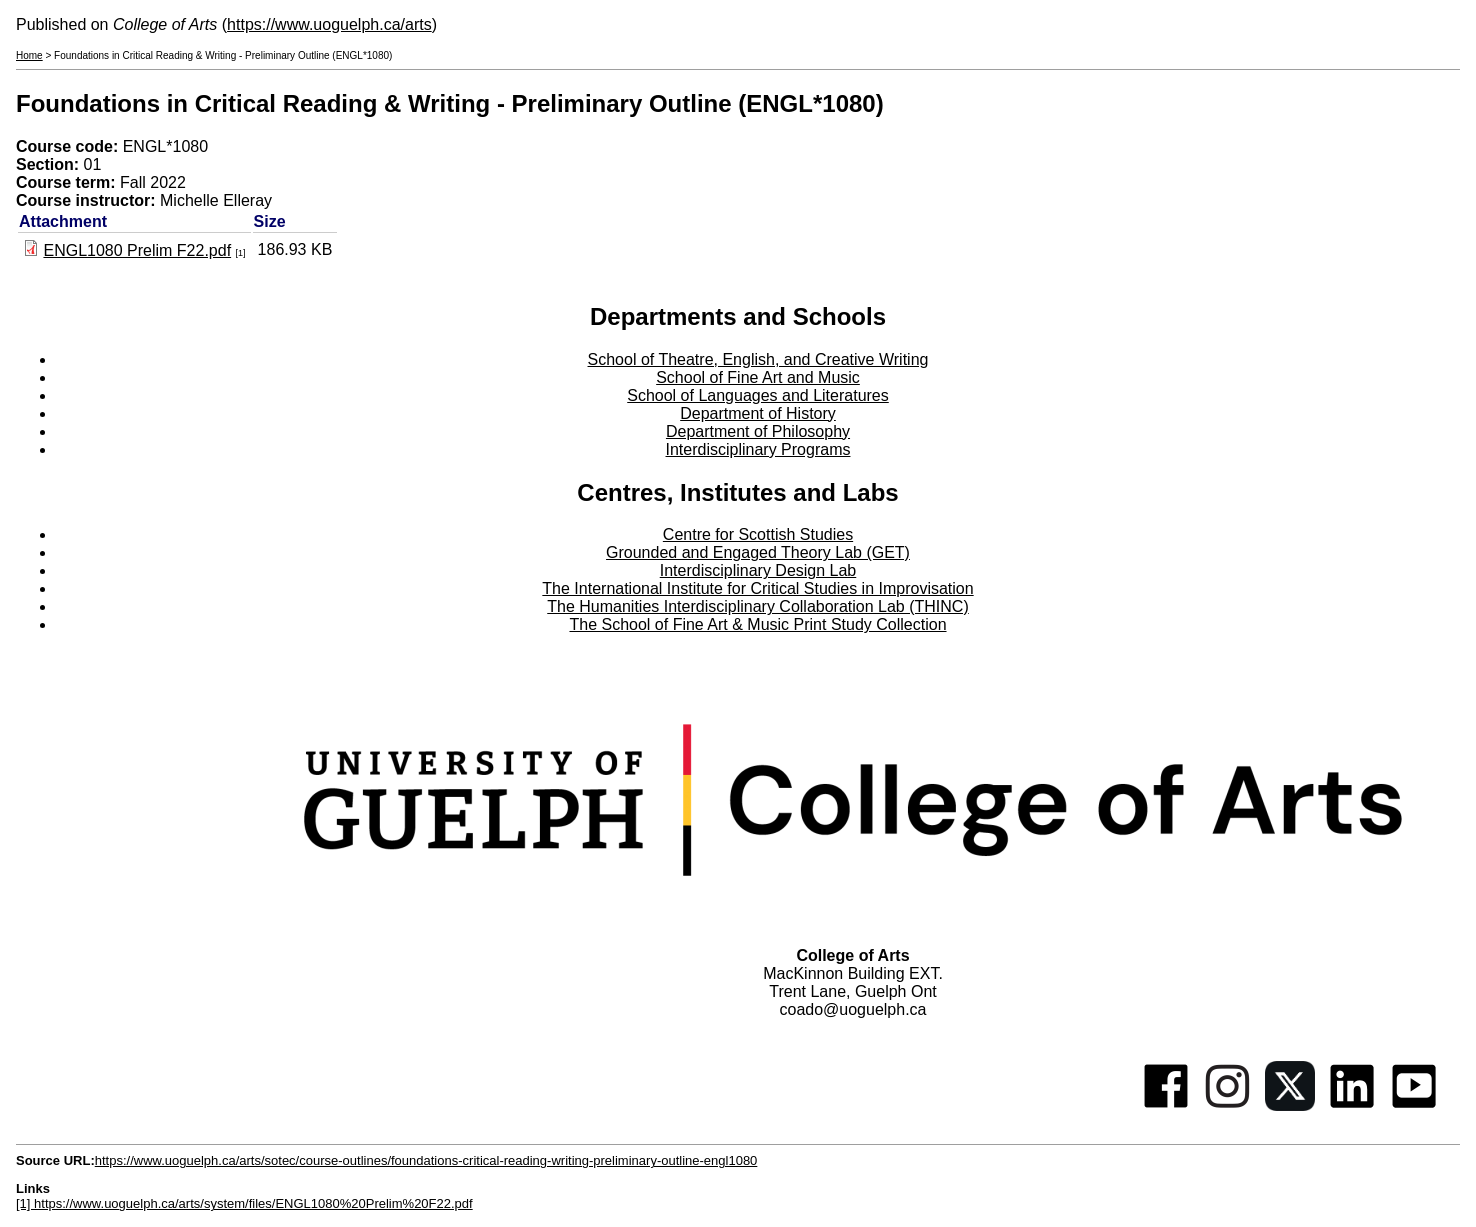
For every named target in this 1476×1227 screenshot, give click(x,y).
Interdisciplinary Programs (758, 449)
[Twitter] (1290, 1105)
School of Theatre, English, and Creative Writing (758, 359)
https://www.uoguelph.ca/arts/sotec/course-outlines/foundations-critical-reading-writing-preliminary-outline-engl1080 (426, 1160)
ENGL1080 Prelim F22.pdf (137, 250)
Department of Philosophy (758, 431)
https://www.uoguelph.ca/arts (329, 24)
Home (29, 55)
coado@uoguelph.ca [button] (852, 1009)
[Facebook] (1166, 1105)
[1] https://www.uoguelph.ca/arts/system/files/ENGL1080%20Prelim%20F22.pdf (244, 1203)
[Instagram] (1228, 1105)
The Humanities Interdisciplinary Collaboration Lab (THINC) (758, 606)
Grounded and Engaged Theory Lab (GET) (758, 552)
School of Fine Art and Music (758, 377)
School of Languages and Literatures (758, 395)
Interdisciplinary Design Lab (758, 570)
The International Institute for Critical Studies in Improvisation (757, 588)
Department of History (758, 413)
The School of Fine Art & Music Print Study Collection (757, 624)
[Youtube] (1414, 1105)
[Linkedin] (1352, 1105)
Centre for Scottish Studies (758, 534)
